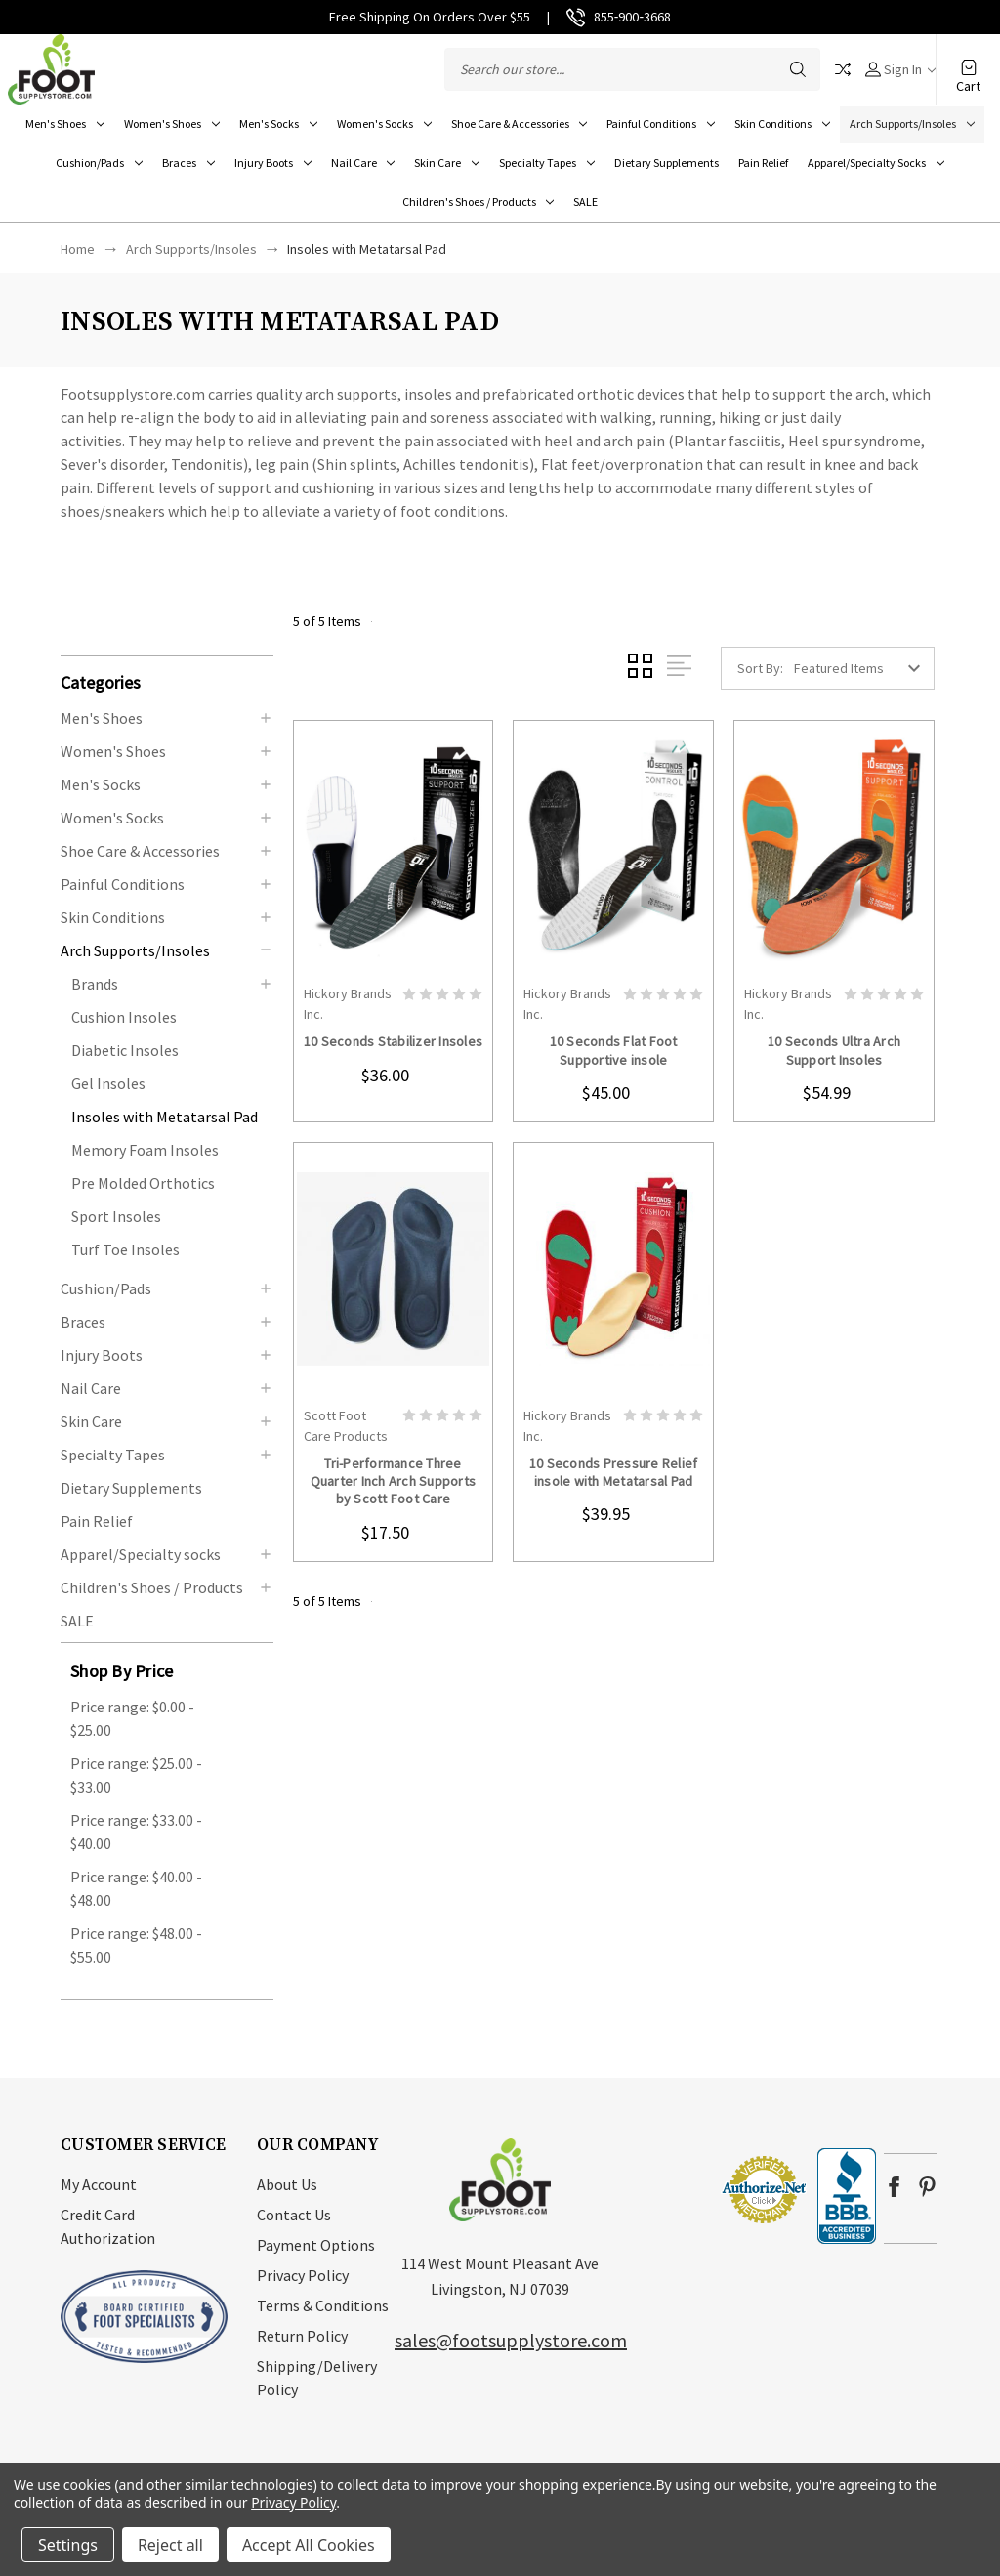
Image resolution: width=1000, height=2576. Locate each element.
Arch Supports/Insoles (912, 123)
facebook (894, 2186)
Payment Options (316, 2245)
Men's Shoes (64, 123)
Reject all (170, 2544)
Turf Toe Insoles (125, 1249)
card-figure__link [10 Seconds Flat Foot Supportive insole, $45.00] (613, 847)
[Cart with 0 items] (968, 59)
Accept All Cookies (308, 2544)
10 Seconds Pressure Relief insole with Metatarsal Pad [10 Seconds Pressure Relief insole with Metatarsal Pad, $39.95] (613, 1472)
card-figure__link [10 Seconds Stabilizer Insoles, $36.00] (393, 847)
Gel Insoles (108, 1083)
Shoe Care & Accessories (519, 123)
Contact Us (294, 2214)
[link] (661, 2188)
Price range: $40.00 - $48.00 (136, 1888)
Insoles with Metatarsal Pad (164, 1116)
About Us (287, 2184)
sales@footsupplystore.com (511, 2340)
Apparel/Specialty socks (876, 162)
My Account (99, 2184)
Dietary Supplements (666, 162)
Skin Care (446, 162)
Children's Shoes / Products (478, 201)
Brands (94, 983)
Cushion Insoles (124, 1017)
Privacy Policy (303, 2275)
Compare (843, 69)
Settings (68, 2544)
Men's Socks (278, 123)
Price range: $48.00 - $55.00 (136, 1944)
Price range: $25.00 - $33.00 (136, 1774)
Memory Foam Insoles (145, 1150)
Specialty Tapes (547, 162)
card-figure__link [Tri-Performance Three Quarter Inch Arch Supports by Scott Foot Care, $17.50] (393, 1269)
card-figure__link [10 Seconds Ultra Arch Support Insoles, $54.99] (834, 847)
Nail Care (363, 162)
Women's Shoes (172, 123)
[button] (167, 681)
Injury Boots (273, 162)
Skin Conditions (782, 123)
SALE (585, 201)
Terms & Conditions (323, 2305)
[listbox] (862, 668)
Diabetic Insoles (125, 1050)
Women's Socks (384, 123)
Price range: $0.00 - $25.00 (132, 1718)
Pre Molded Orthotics (143, 1183)
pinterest (927, 2186)
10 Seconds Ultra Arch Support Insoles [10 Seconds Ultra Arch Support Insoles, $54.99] (834, 1050)
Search (798, 69)
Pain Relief (763, 162)
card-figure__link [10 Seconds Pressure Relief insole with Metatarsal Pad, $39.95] (613, 1269)
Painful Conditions (660, 123)
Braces (188, 162)
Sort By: (760, 668)
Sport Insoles (116, 1216)
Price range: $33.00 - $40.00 (136, 1831)
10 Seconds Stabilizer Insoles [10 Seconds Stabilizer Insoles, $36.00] (393, 1041)
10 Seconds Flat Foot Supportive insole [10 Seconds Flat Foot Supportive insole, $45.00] (614, 1050)
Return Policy (302, 2335)
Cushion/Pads (99, 162)
